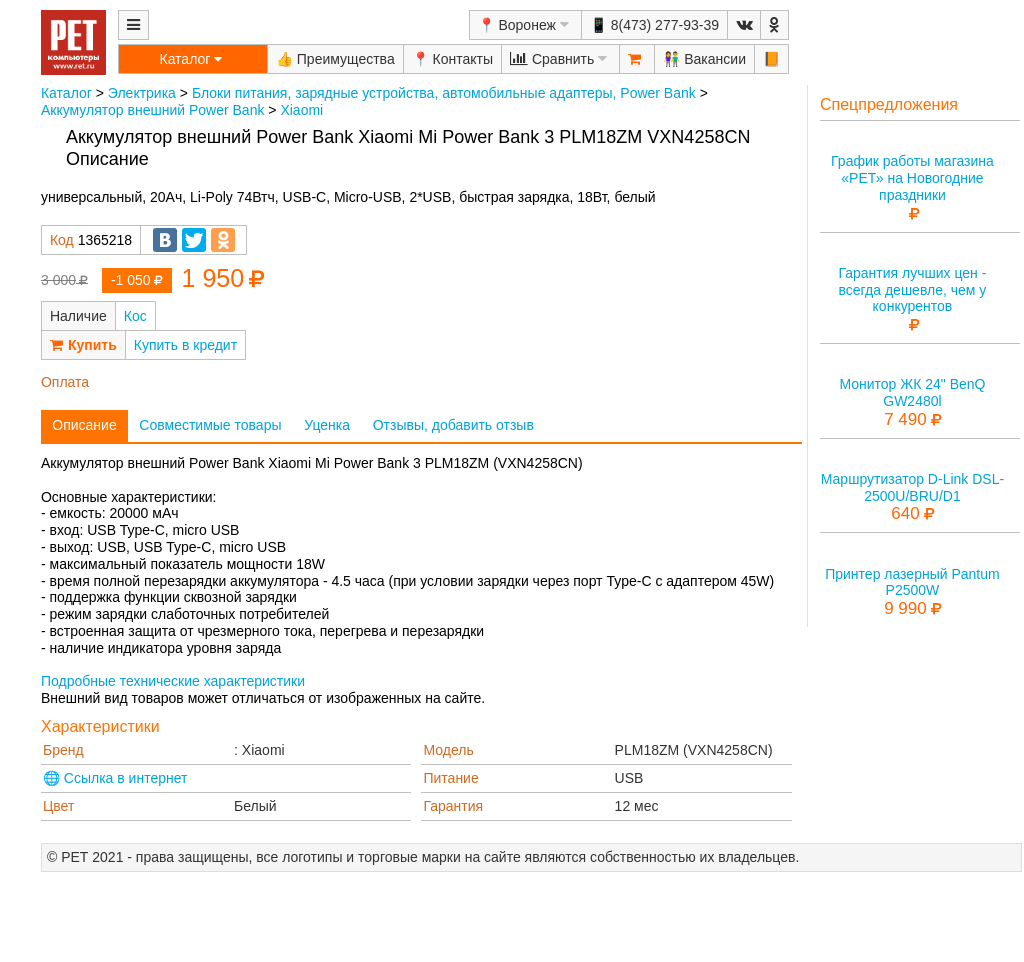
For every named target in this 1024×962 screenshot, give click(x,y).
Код (62, 240)
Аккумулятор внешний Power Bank (152, 110)
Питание (450, 778)
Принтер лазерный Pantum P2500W (912, 582)
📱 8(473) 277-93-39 (654, 25)
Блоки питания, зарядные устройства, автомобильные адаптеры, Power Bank (444, 93)
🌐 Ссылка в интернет (115, 778)
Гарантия (453, 806)
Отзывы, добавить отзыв (453, 425)
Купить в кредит (185, 345)
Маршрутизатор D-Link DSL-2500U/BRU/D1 (912, 487)
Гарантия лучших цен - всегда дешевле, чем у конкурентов (912, 290)
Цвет (58, 806)
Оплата (65, 382)
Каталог (66, 93)
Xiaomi (301, 110)
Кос (135, 316)
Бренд (63, 750)
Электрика (142, 93)
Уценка (327, 425)
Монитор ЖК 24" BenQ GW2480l (912, 392)
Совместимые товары (210, 425)
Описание (84, 425)
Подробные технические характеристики (173, 681)
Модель (448, 750)
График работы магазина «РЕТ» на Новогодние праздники (912, 178)
